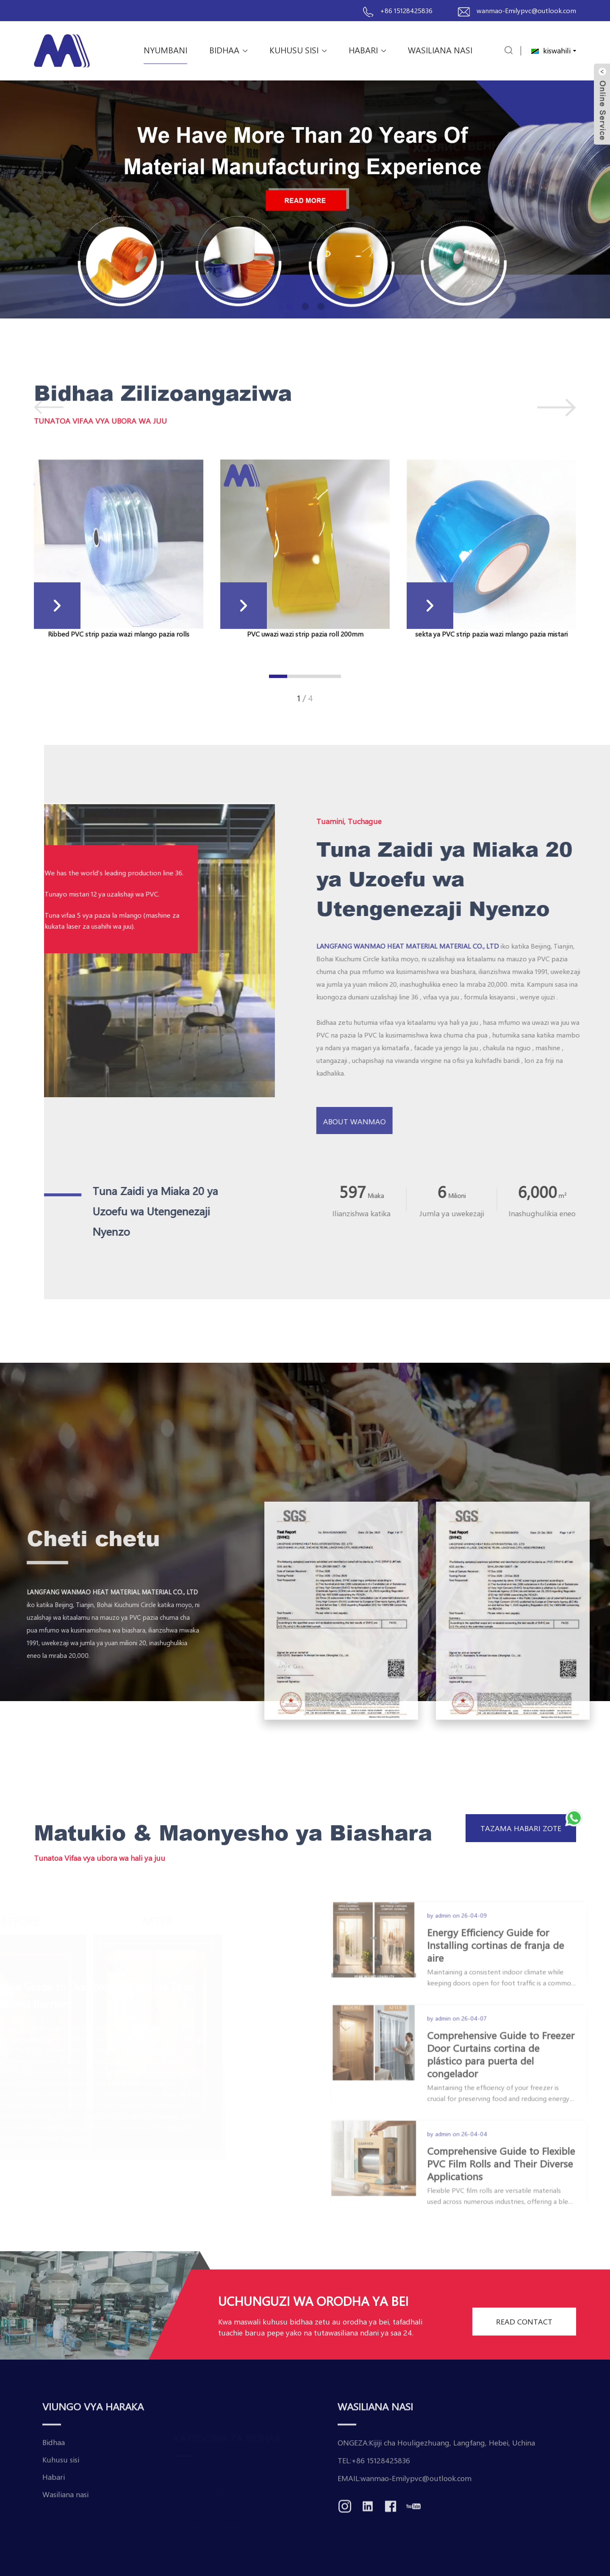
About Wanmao (416, 1121)
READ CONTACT (524, 2348)
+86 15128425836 (406, 10)
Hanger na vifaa (200, 2470)
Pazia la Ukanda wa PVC (214, 2488)
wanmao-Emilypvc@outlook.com (526, 10)
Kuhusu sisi (298, 49)
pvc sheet (189, 2505)
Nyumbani (165, 49)
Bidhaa (228, 49)
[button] (289, 306)
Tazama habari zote (520, 1828)
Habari (367, 49)
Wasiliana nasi (440, 49)
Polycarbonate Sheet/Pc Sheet (224, 2523)
